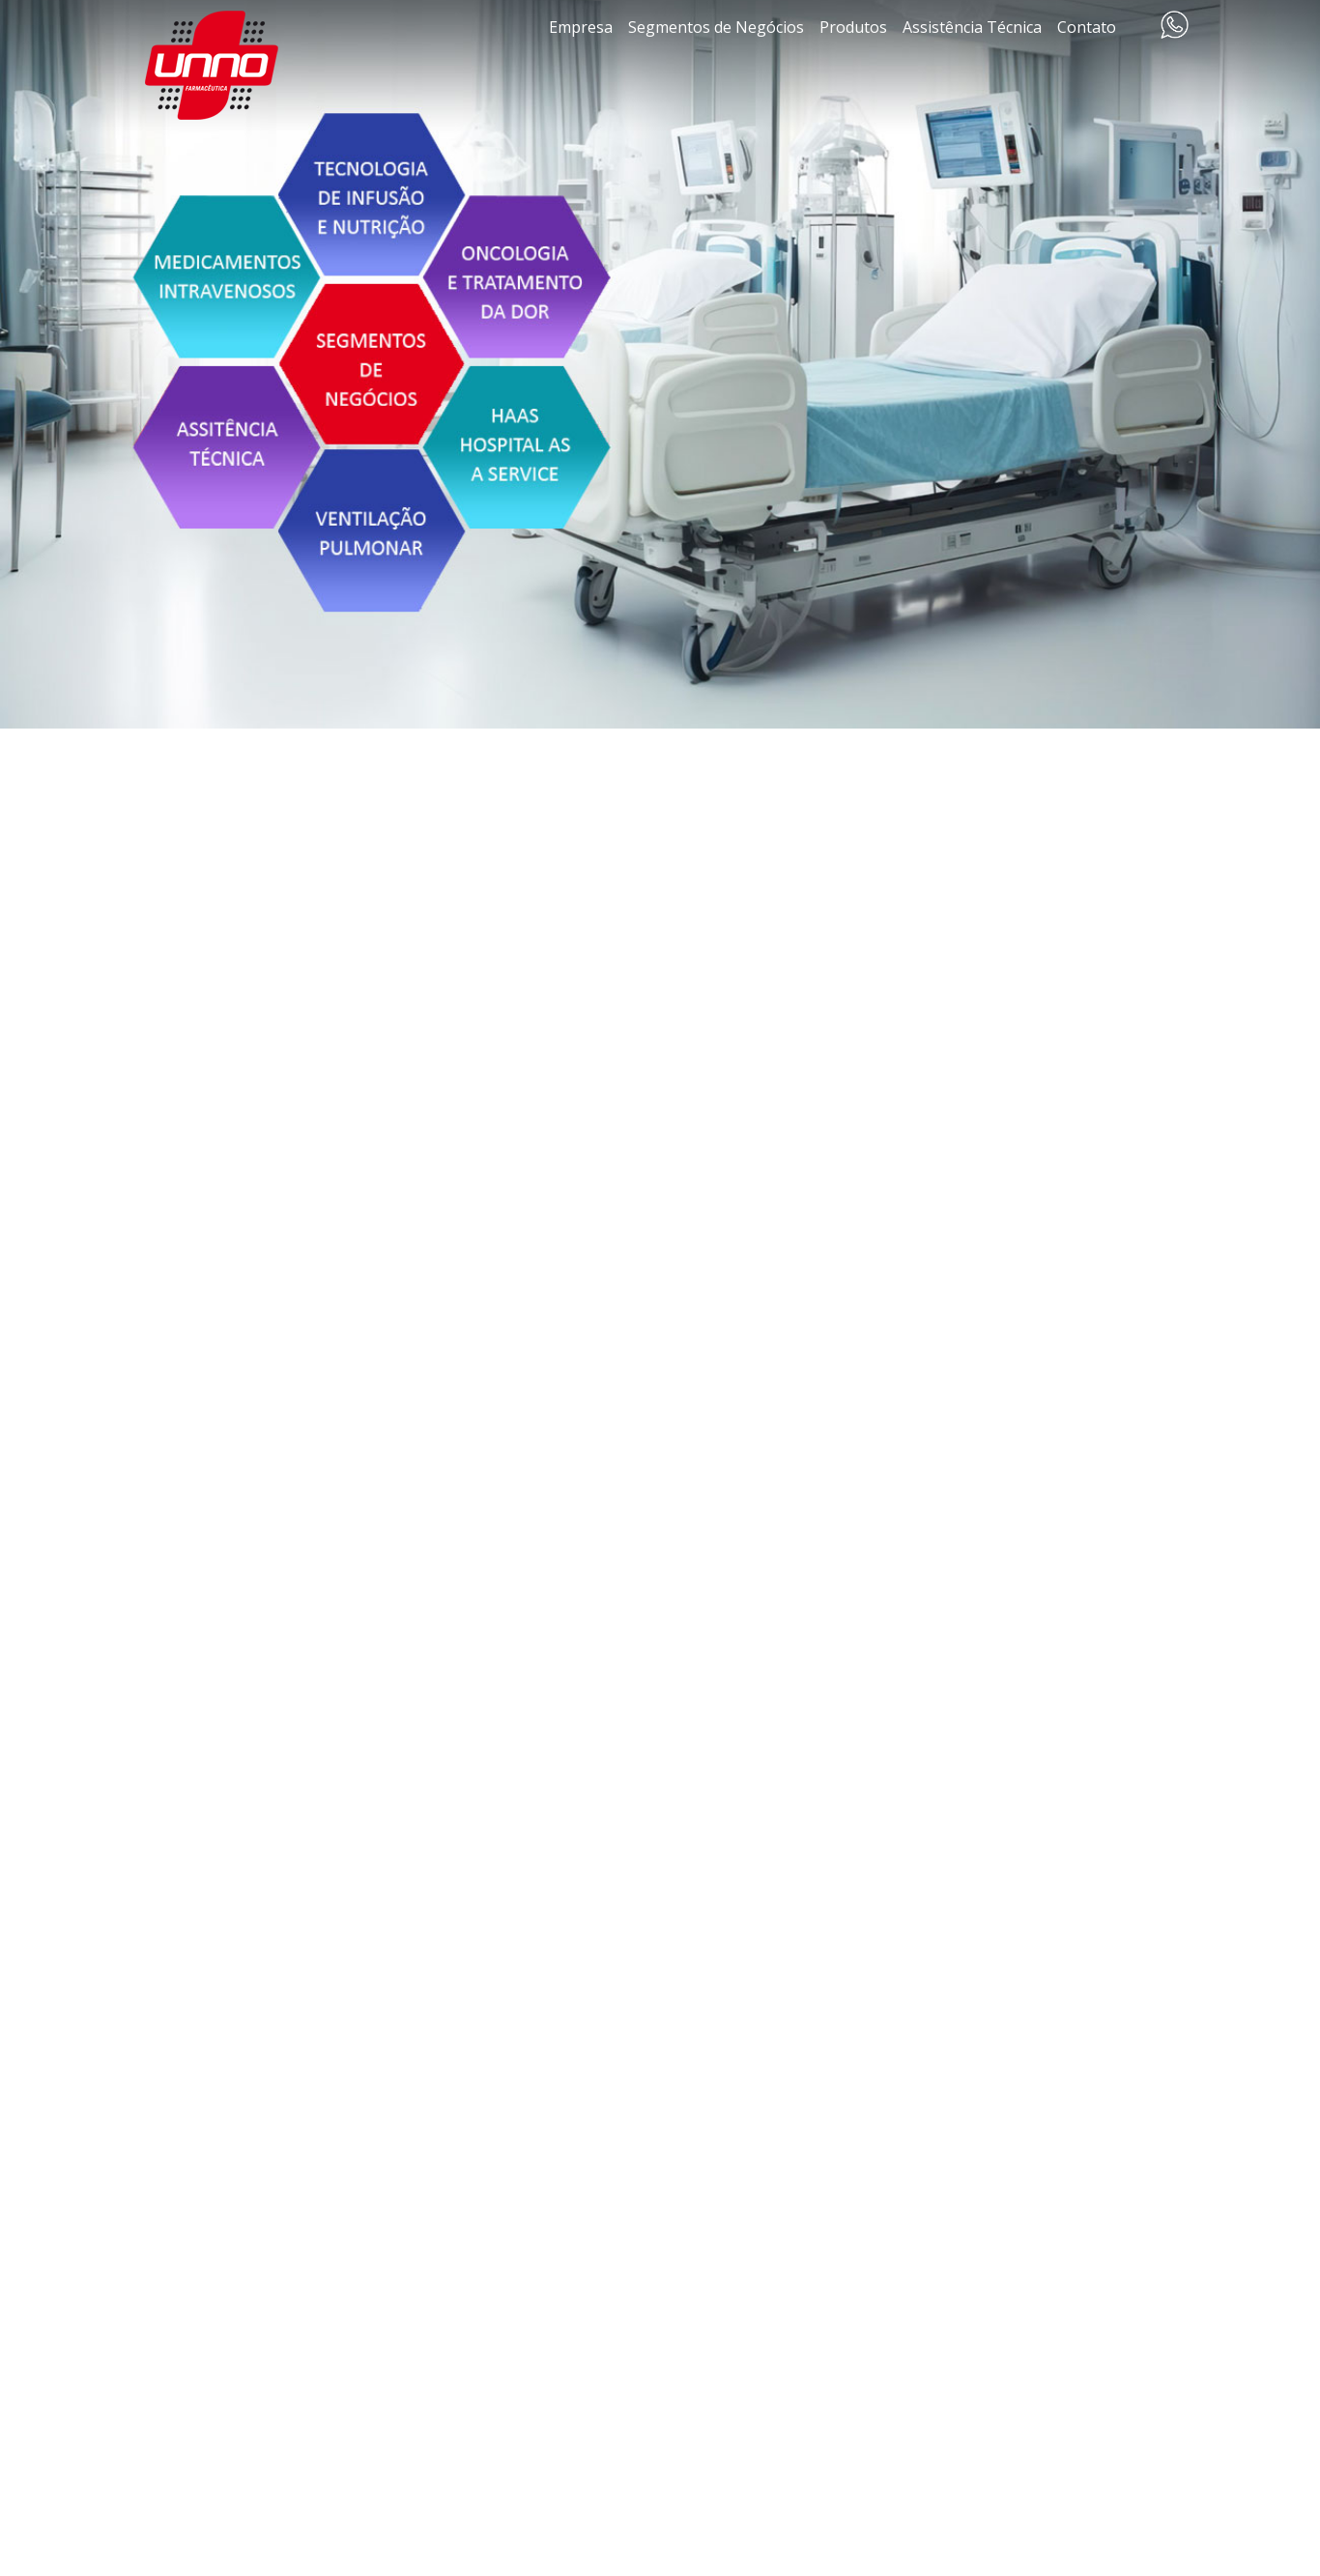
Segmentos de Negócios (716, 27)
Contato (1086, 27)
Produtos (853, 27)
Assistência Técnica (972, 27)
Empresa (581, 27)
